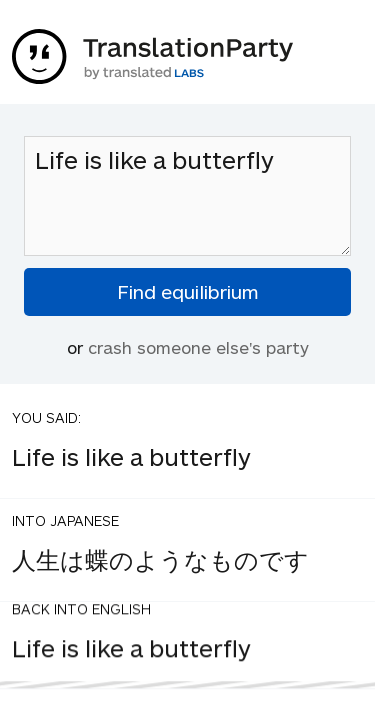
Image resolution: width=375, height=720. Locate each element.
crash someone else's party (198, 347)
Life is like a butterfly (187, 196)
